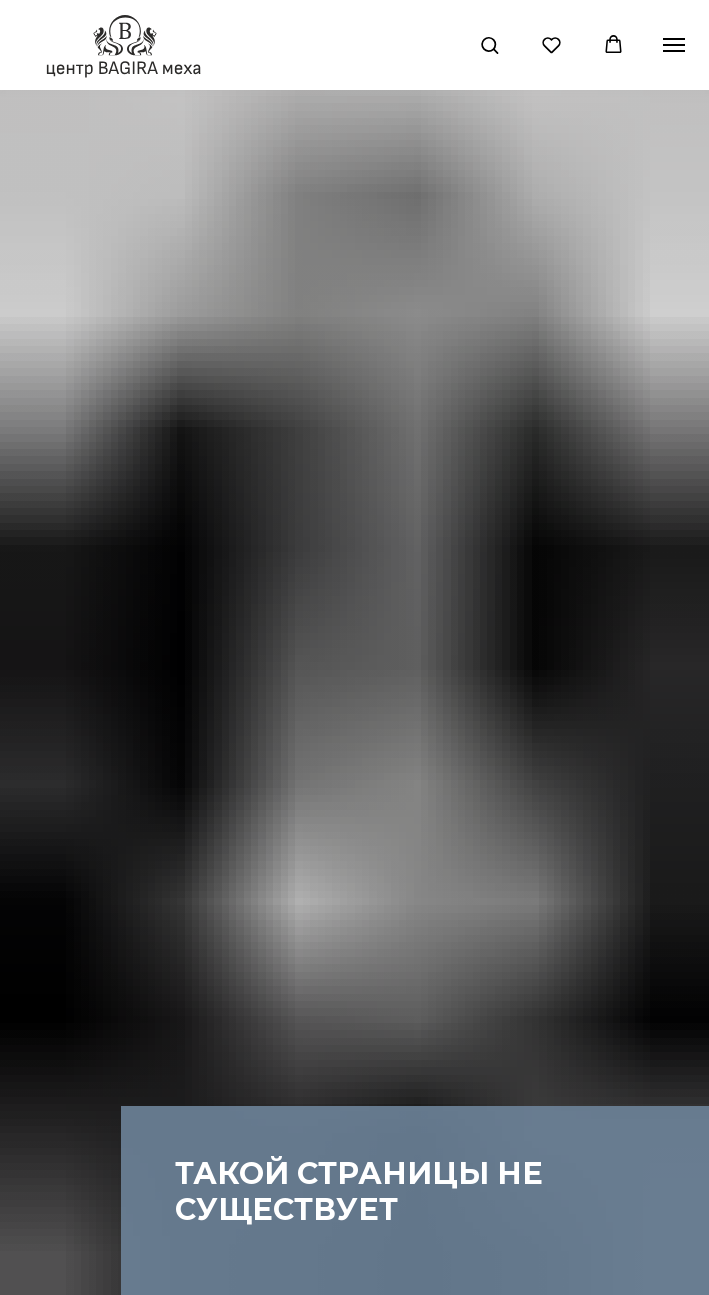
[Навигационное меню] (674, 45)
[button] (489, 44)
